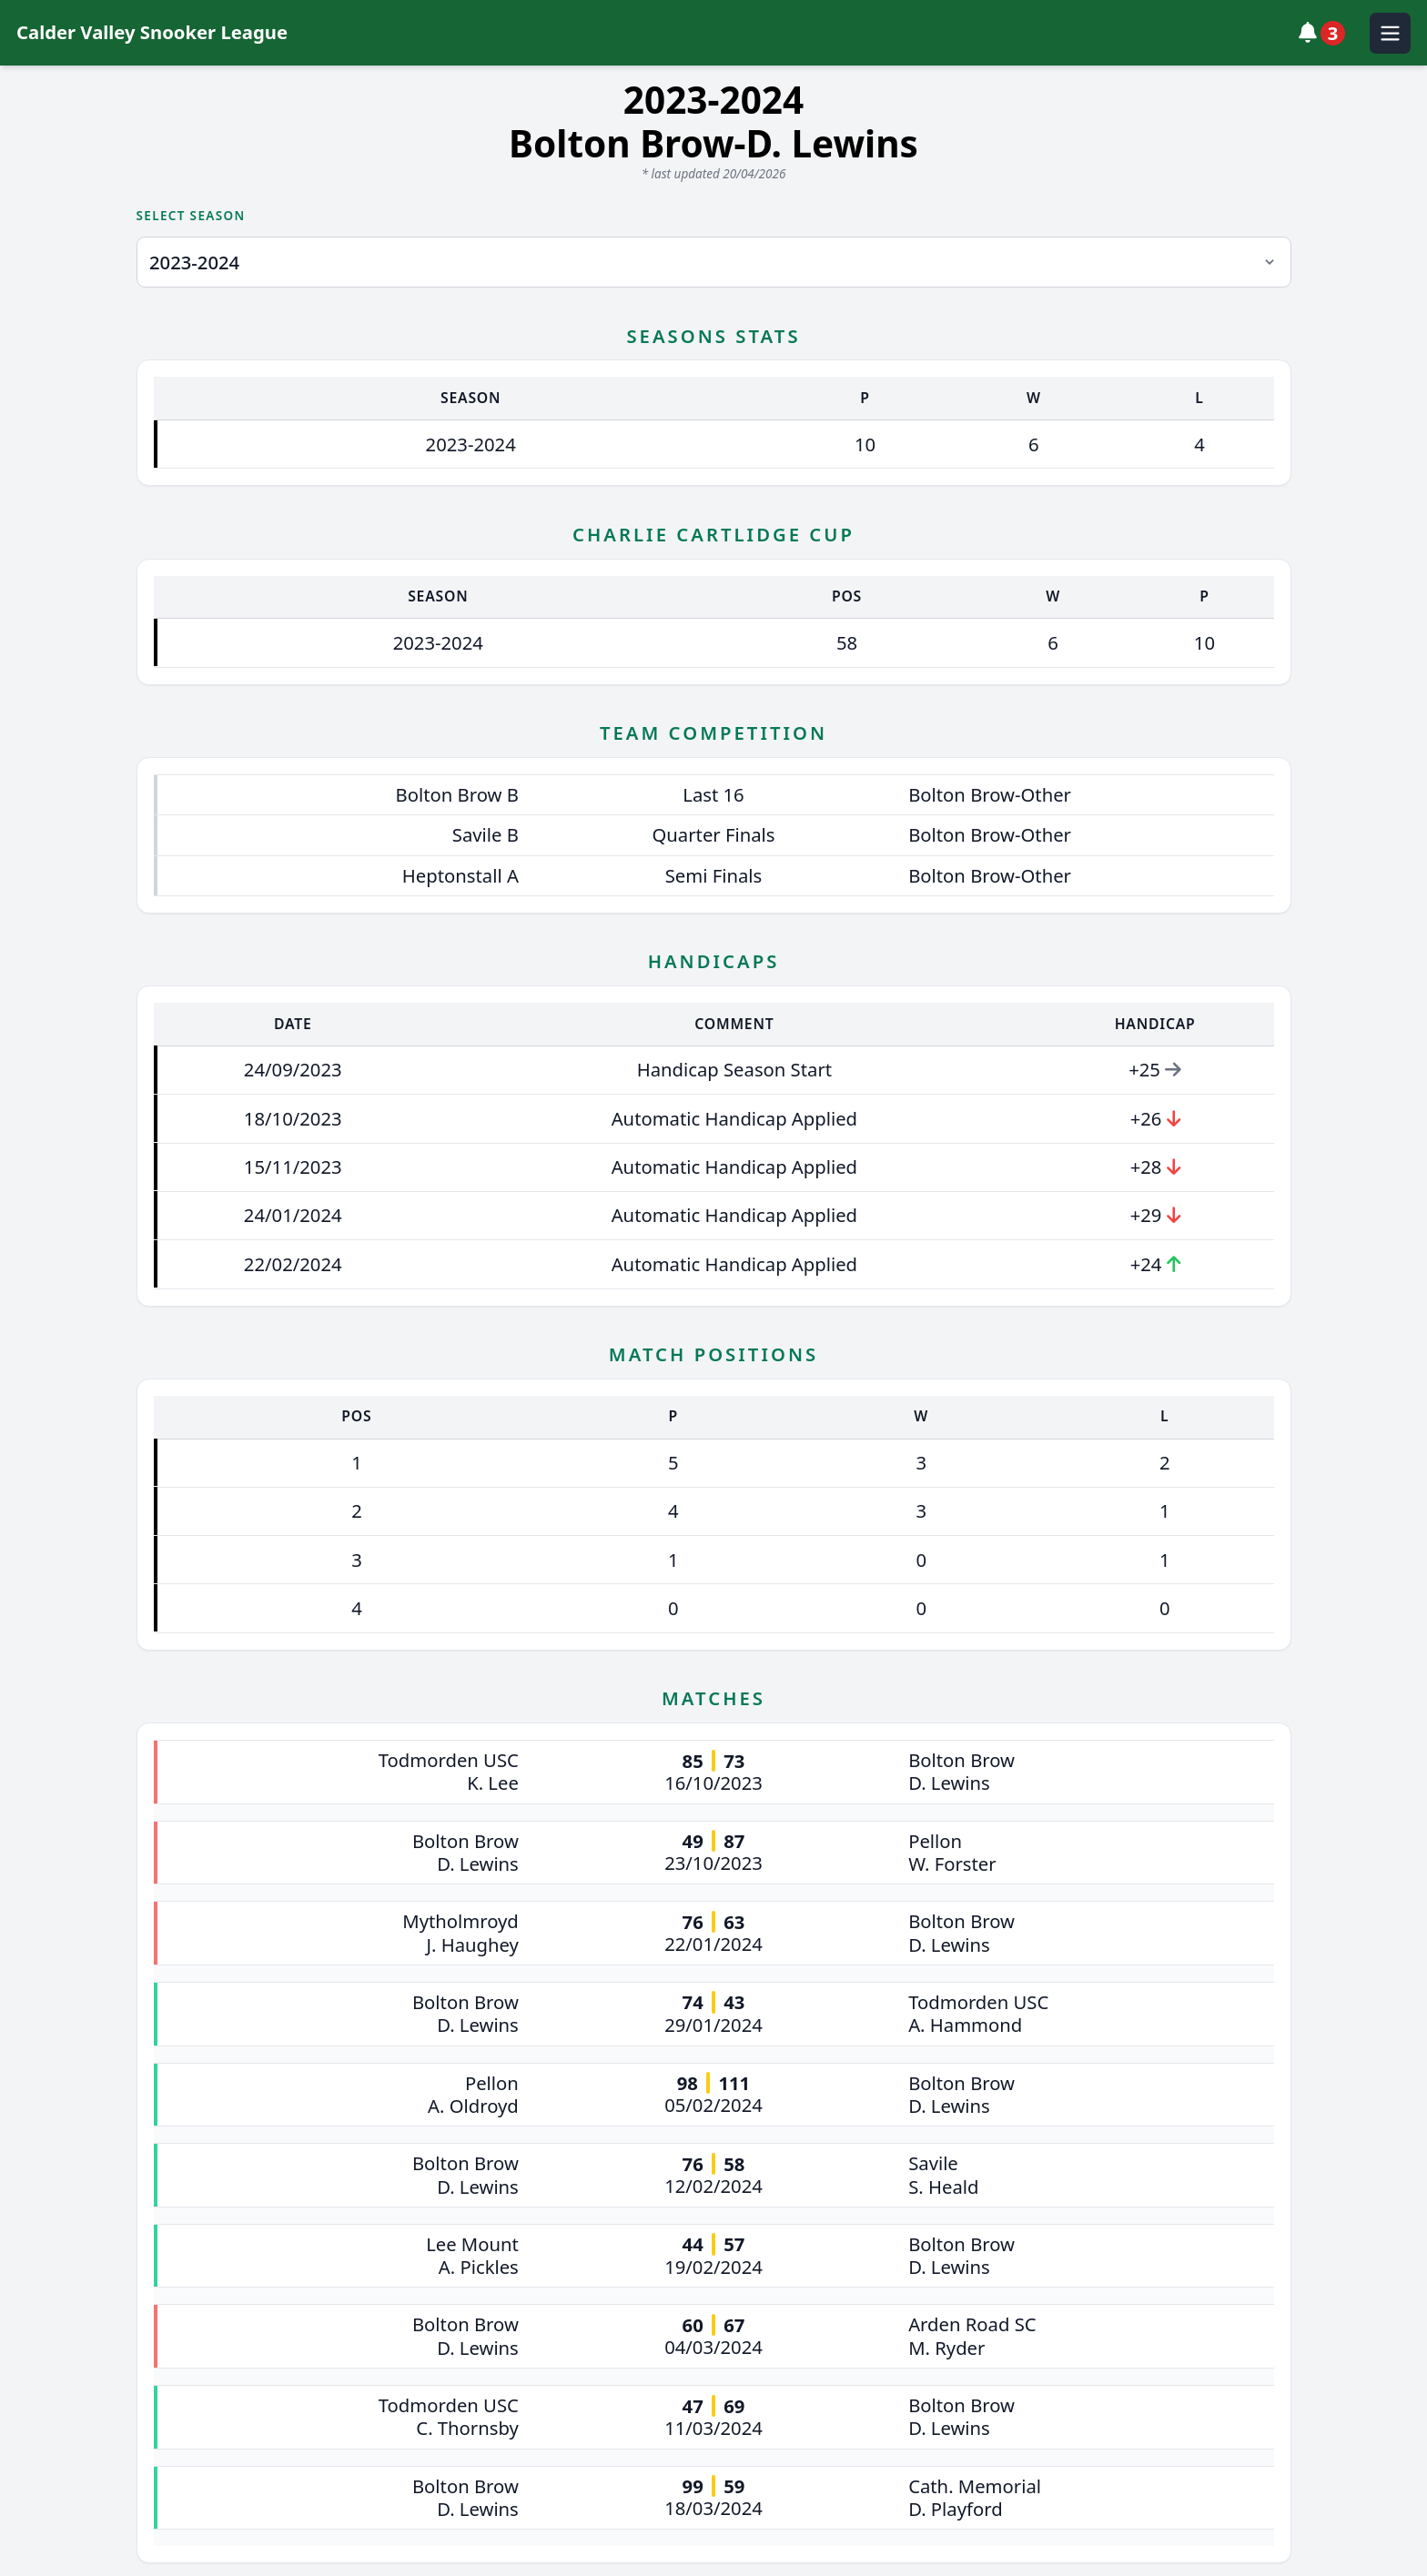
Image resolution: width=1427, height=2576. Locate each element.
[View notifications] (1326, 32)
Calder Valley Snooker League (152, 32)
